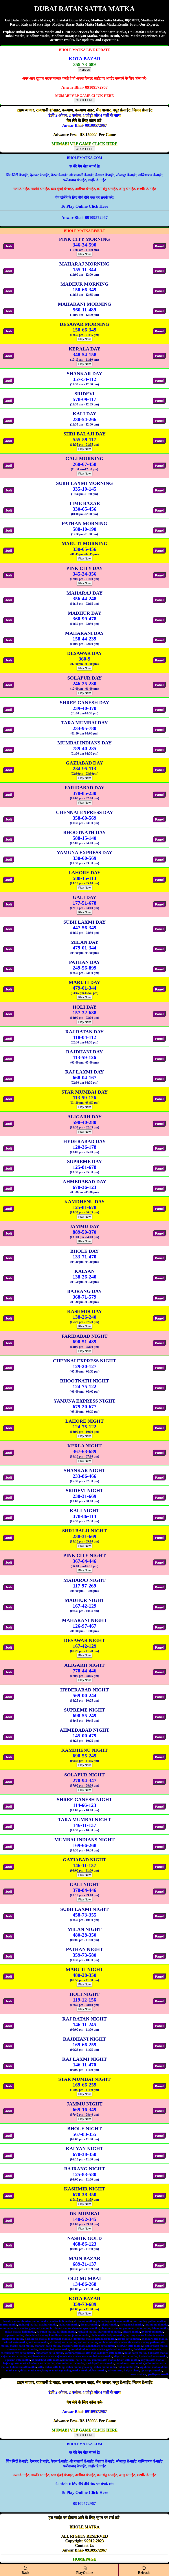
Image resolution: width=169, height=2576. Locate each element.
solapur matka (109, 2324)
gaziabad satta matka (119, 2349)
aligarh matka (131, 2331)
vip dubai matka (150, 2367)
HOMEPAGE (84, 2559)
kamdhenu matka (60, 2335)
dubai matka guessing (79, 2367)
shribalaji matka (84, 2321)
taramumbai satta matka (54, 2349)
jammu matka (80, 2335)
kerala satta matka (128, 2338)
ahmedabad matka (36, 2335)
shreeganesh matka (131, 2324)
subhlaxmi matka (120, 2321)
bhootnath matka (111, 2328)
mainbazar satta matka (130, 2363)
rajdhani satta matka (41, 2356)
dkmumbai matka (12, 2338)
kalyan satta (115, 2370)
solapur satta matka (155, 2345)
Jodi (8, 246)
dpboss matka (97, 2370)
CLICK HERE (84, 100)
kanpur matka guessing (56, 2370)
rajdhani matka (66, 2331)
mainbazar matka (59, 2338)
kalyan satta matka (152, 2359)
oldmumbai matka (82, 2338)
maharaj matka (27, 2324)
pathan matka (156, 2321)
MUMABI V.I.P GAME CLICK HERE (84, 98)
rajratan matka (46, 2331)
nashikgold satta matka (100, 2363)
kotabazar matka (105, 2338)
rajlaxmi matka (86, 2331)
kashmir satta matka (42, 2363)
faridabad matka (60, 2328)
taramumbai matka (156, 2324)
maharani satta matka (101, 2345)
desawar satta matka (129, 2345)
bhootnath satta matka (49, 2352)
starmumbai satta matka (97, 2356)
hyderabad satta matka (153, 2356)
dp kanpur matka (151, 2370)
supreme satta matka (17, 2359)
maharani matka (69, 2324)
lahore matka (160, 2328)
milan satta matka (135, 2352)
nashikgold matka (36, 2338)
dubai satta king (55, 2367)
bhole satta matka (128, 2359)
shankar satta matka (154, 2338)
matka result (80, 2370)
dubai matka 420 (128, 2367)
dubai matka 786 (30, 2370)
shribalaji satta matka (63, 2342)
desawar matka (90, 2324)
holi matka (28, 2331)
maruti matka (8, 2324)
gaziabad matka (39, 2328)
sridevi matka (49, 2321)
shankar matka (30, 2321)
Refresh (84, 69)
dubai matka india (105, 2367)
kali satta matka (38, 2342)
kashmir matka (154, 2335)
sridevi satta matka (15, 2342)
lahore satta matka (111, 2352)
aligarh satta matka (125, 2356)
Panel (159, 246)
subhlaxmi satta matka (113, 2342)
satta (40, 2367)
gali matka (102, 2321)
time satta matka (138, 2342)
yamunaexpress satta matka (82, 2352)
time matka (139, 2321)
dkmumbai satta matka (70, 2363)
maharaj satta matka (47, 2345)
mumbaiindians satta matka (88, 2349)
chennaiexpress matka (85, 2328)
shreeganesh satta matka (22, 2349)
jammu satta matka (104, 2359)
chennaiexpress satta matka (17, 2352)
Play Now (84, 254)
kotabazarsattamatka (23, 2367)
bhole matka (98, 2335)
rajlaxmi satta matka (68, 2356)
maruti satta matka (21, 2345)
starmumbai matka (109, 2331)
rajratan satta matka (14, 2356)
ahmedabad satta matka (46, 2359)
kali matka (65, 2321)
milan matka (12, 2331)
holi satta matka (158, 2352)
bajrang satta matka (15, 2363)
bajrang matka (135, 2335)
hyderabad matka (152, 2331)
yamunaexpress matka (136, 2328)
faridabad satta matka (147, 2349)
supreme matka (13, 2335)
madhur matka (48, 2324)
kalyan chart (131, 2370)
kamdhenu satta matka (76, 2359)
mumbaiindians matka (14, 2328)
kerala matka (11, 2321)
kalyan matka (115, 2335)
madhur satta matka (74, 2345)
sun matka (158, 2374)
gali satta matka (87, 2342)
